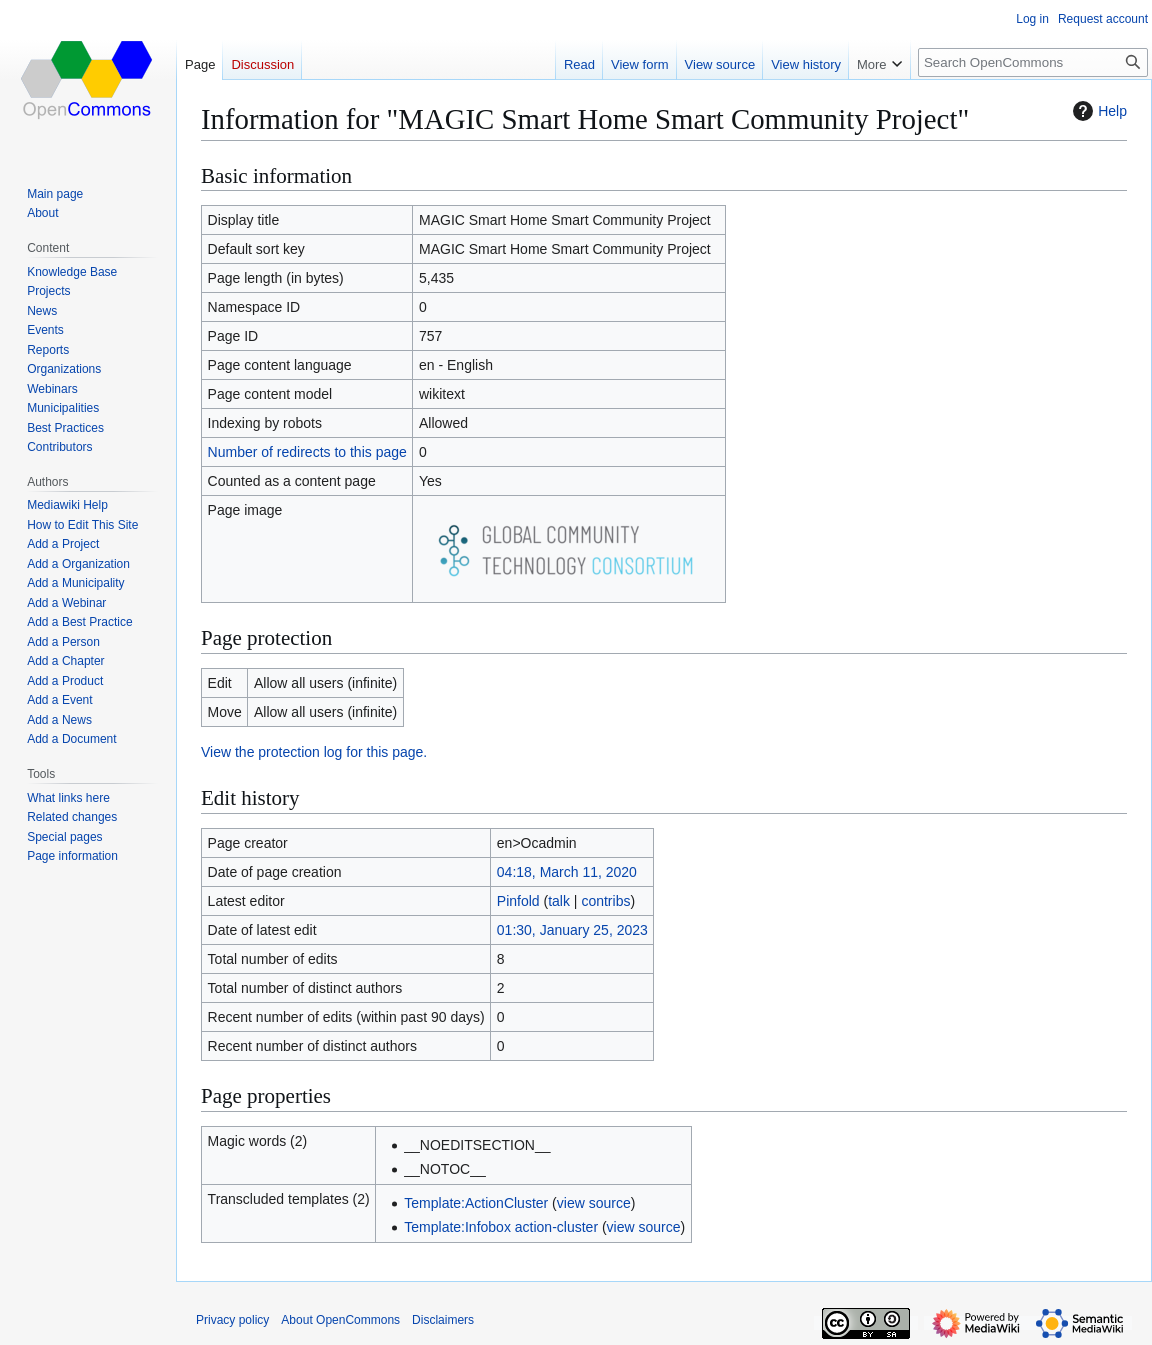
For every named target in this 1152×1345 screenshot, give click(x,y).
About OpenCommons (340, 1320)
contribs (605, 901)
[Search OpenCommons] (1033, 62)
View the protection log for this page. (314, 752)
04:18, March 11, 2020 (567, 872)
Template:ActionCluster (476, 1203)
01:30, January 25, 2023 (572, 930)
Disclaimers (443, 1320)
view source (594, 1203)
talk (559, 901)
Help (1097, 111)
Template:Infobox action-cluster (501, 1227)
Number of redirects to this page (307, 452)
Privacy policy (232, 1320)
